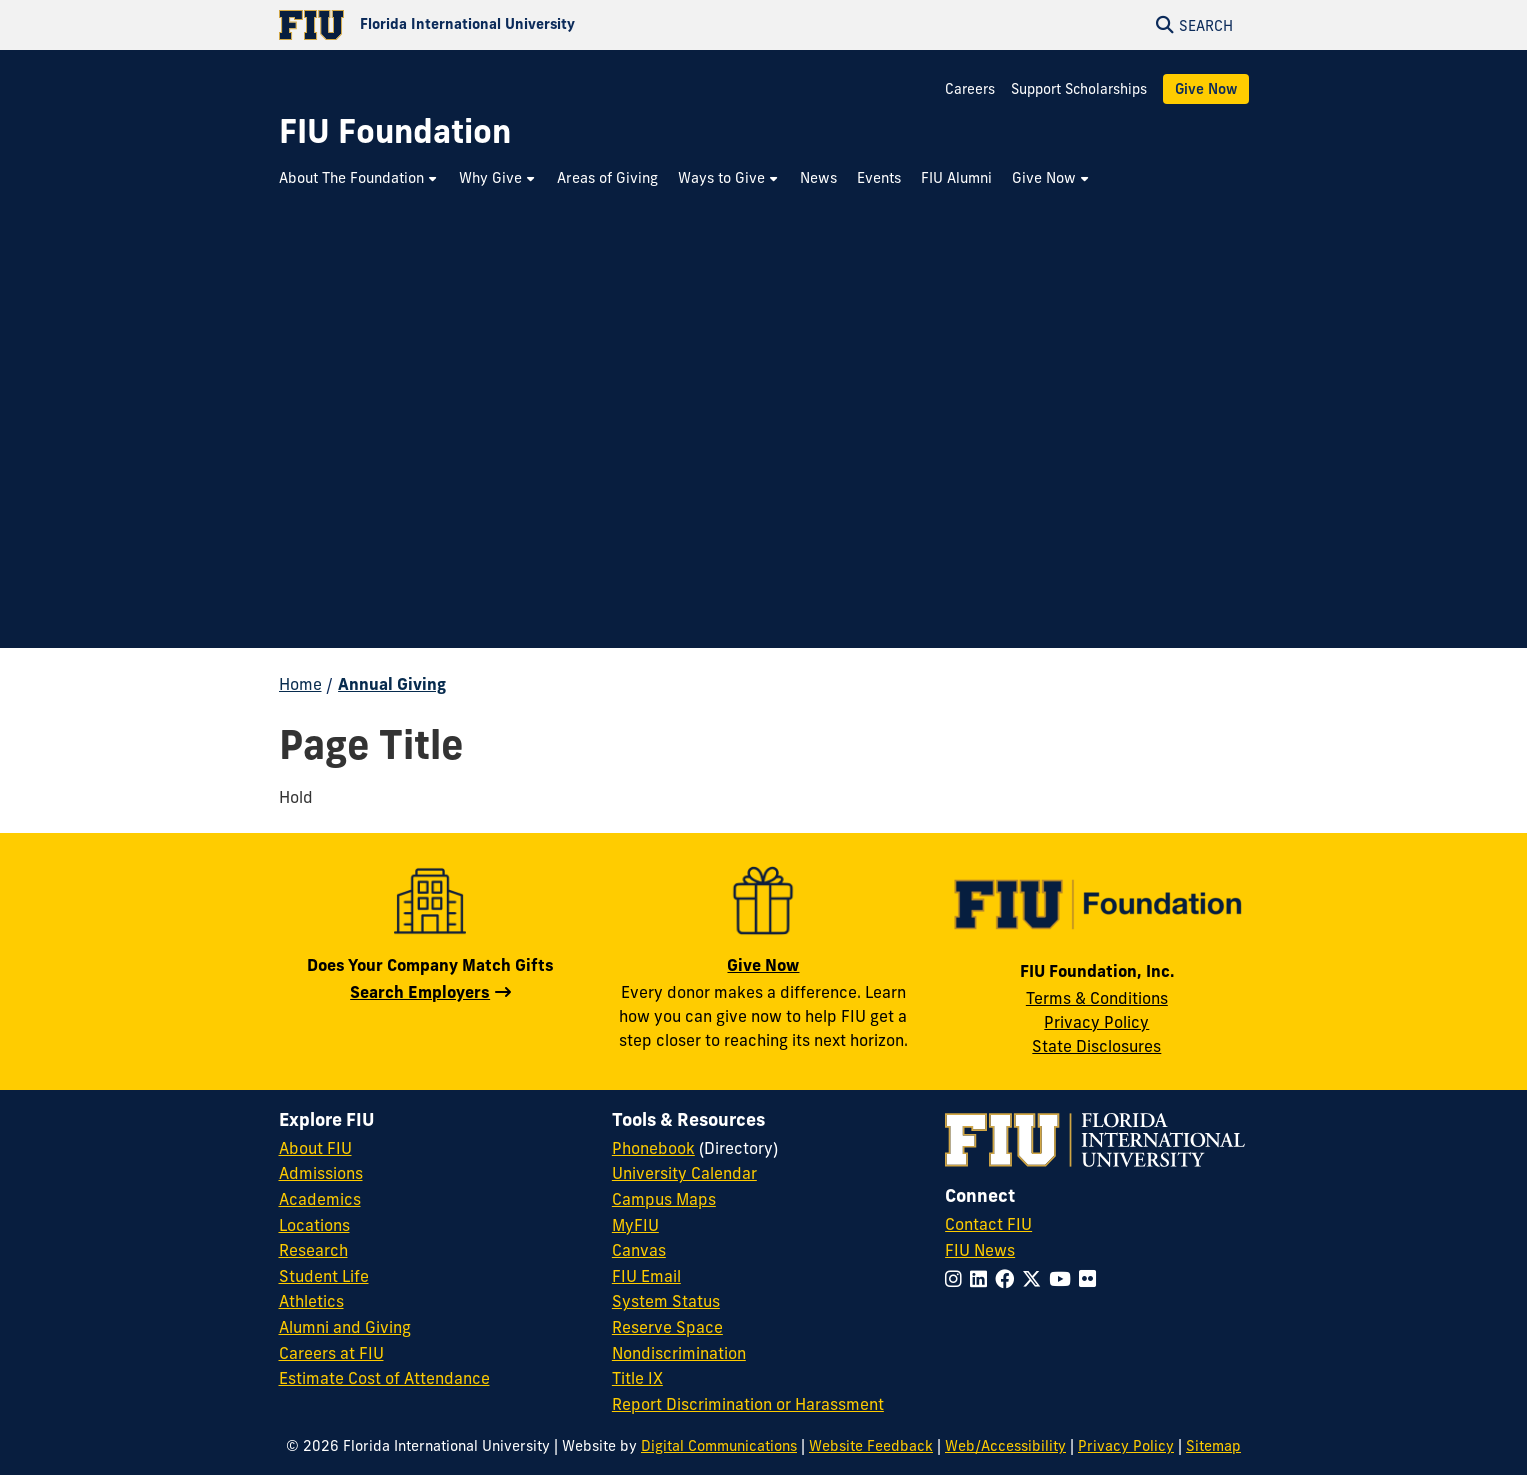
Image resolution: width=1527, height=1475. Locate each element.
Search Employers (420, 992)
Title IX (637, 1378)
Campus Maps (664, 1199)
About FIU (315, 1148)
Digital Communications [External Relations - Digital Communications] (719, 1446)
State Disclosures (1096, 1046)
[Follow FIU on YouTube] (1064, 1279)
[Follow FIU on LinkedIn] (982, 1279)
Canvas (639, 1250)
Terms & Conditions (1097, 998)
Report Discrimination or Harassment (748, 1404)
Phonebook (653, 1148)
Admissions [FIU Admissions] (321, 1173)
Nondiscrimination (679, 1353)
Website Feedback (871, 1446)
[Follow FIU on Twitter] (1035, 1279)
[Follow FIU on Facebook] (1008, 1279)
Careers (970, 89)
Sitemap (1213, 1446)
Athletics (311, 1301)
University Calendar (684, 1173)
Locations (314, 1225)
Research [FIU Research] (313, 1250)
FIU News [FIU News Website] (980, 1250)
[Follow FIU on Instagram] (957, 1279)
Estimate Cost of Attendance (384, 1378)
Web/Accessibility (1005, 1446)
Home (300, 684)
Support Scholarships (1079, 89)
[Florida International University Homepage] (521, 25)
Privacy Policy (1096, 1022)
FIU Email (646, 1276)
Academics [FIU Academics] (320, 1199)
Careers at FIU (331, 1353)
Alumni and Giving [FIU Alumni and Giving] (345, 1327)
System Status (666, 1301)
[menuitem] (359, 178)
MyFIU (635, 1225)
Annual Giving (392, 684)
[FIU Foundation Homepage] (395, 131)
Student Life (324, 1276)
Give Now (1206, 89)
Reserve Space (667, 1327)
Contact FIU (988, 1224)
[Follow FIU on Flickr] (1091, 1279)
